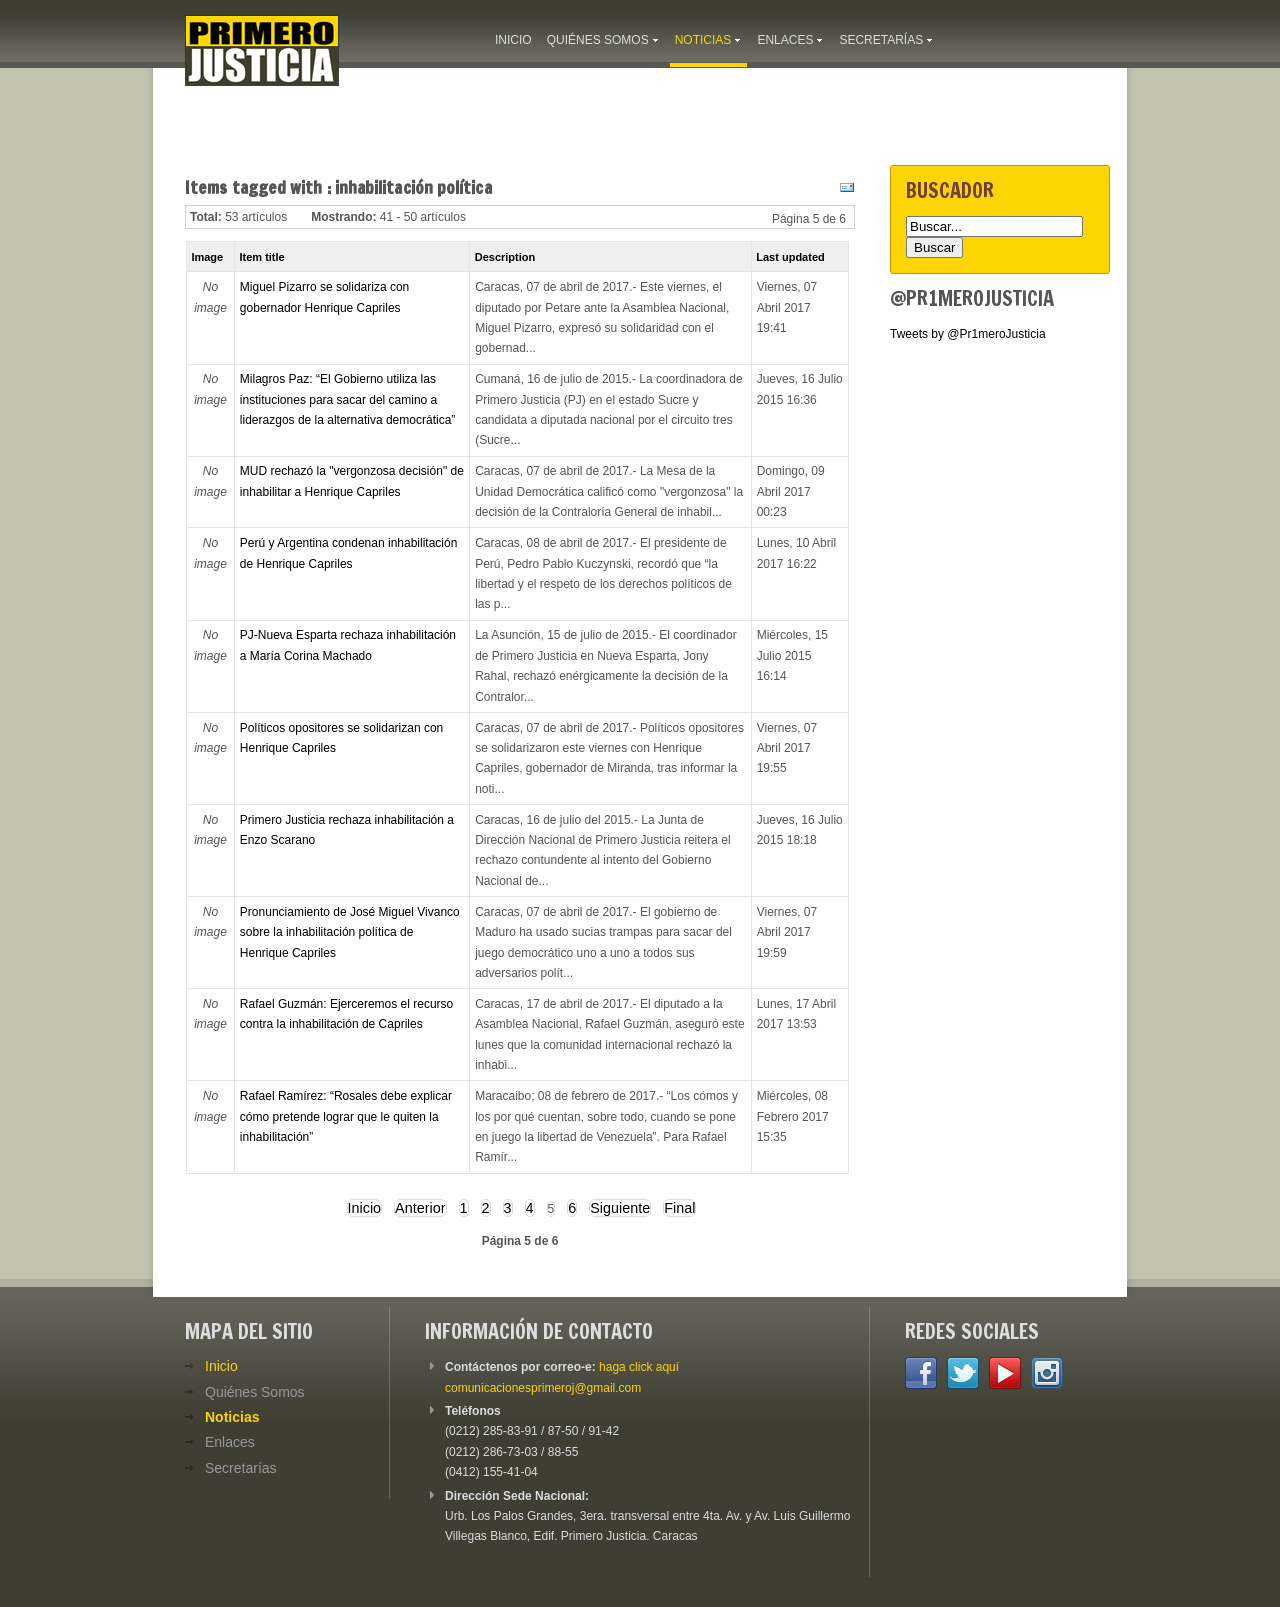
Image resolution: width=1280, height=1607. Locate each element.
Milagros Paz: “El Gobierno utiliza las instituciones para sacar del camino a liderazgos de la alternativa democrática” (347, 399)
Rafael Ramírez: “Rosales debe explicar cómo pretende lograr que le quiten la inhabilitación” (346, 1116)
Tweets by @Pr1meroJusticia (968, 334)
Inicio (365, 1208)
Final (679, 1208)
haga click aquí (639, 1367)
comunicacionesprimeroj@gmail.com (543, 1388)
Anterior (420, 1208)
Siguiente (620, 1208)
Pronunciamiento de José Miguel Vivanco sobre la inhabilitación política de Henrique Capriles (350, 932)
